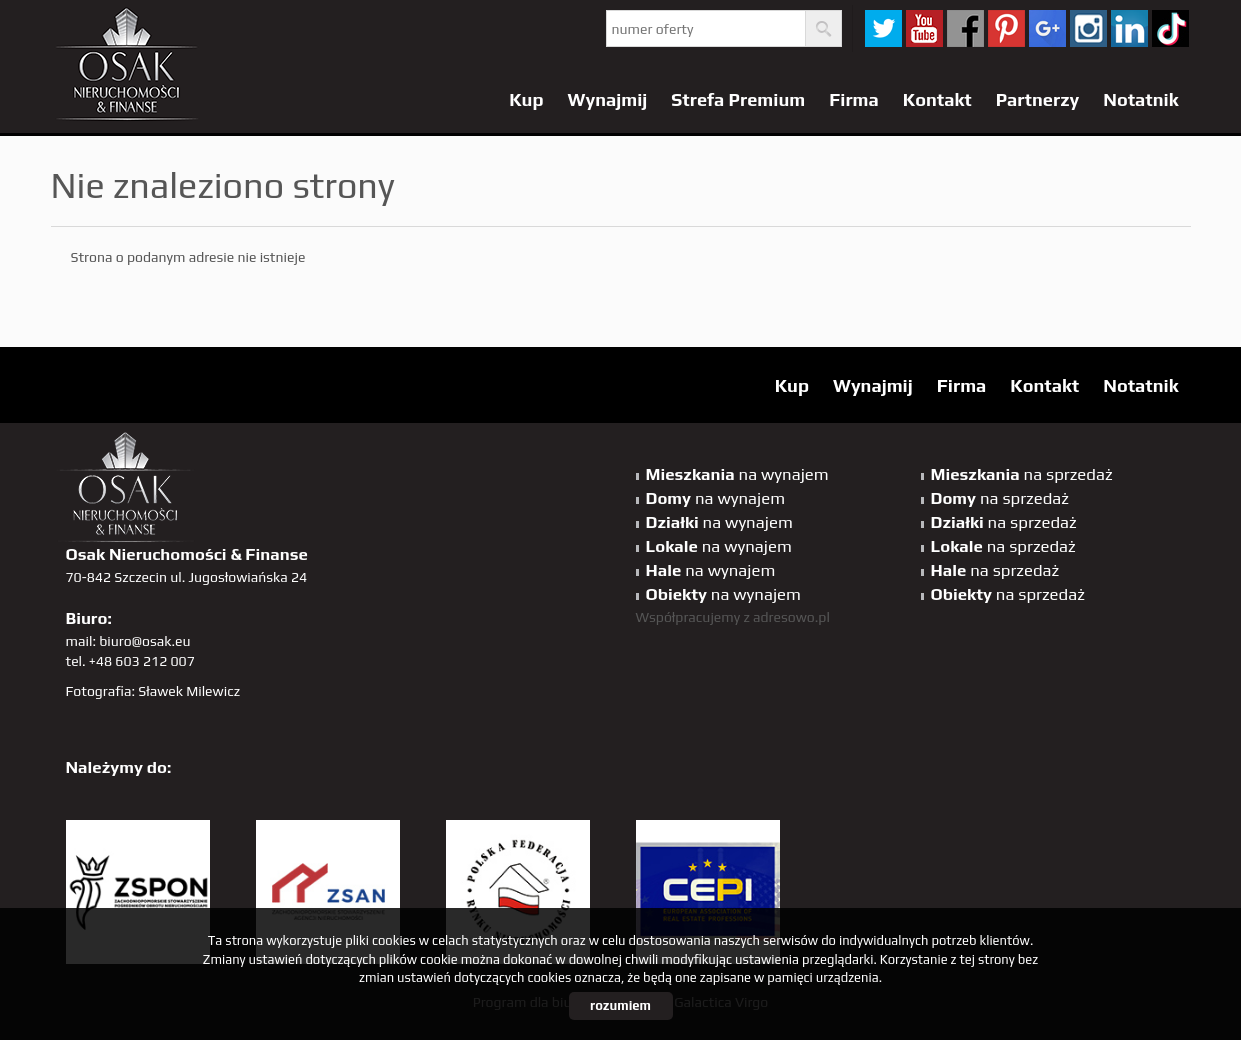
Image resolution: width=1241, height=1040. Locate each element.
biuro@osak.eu (144, 641)
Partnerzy (1038, 99)
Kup (526, 99)
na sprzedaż (1022, 474)
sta (1088, 28)
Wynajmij (608, 99)
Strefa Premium (738, 99)
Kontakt (937, 99)
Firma (854, 99)
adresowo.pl (791, 617)
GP (1047, 28)
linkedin (1129, 28)
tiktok (1170, 28)
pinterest (1006, 28)
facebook (965, 28)
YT (924, 28)
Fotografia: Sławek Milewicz (153, 691)
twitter (883, 28)
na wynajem (737, 474)
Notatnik (1140, 99)
